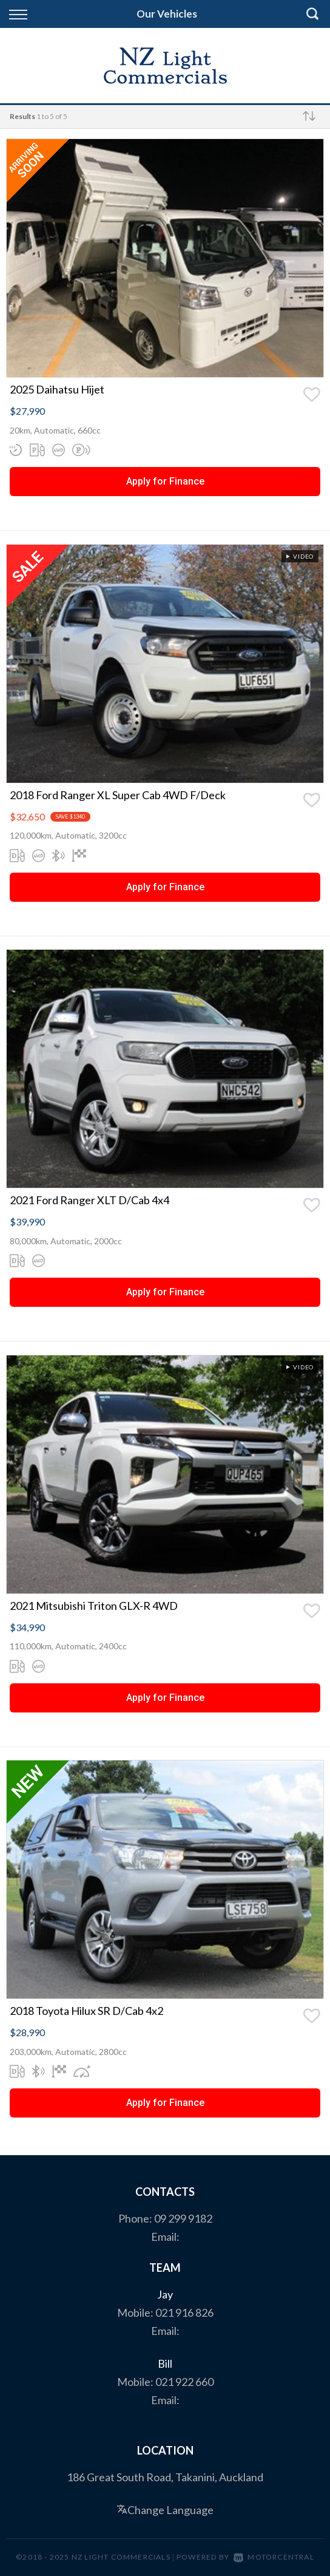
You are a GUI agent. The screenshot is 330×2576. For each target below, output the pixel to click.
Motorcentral (274, 2556)
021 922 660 (184, 2381)
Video (299, 556)
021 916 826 (184, 2312)
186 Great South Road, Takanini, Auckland (165, 2477)
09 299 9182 (183, 2218)
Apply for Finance (165, 481)
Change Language (165, 2509)
